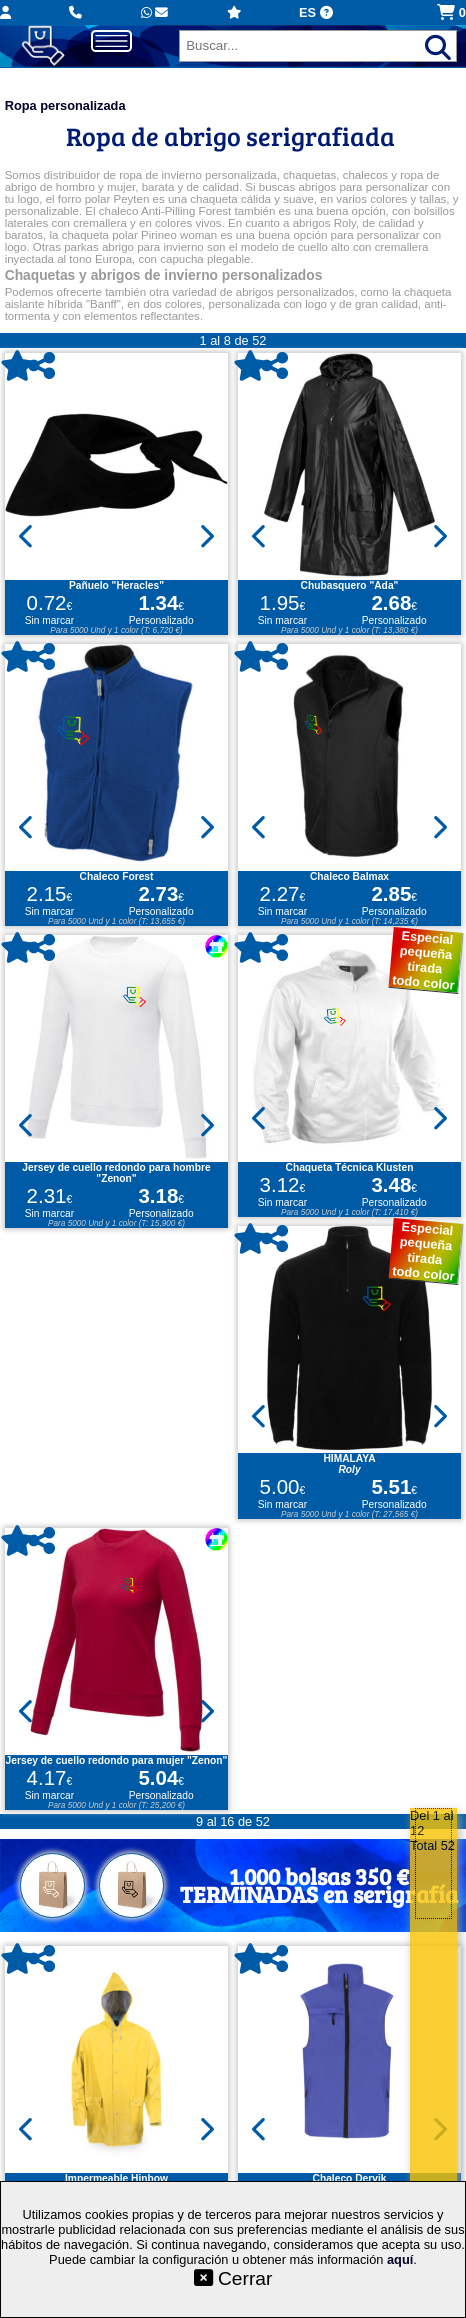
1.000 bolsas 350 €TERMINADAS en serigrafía (319, 1884)
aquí (400, 2259)
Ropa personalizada (65, 105)
